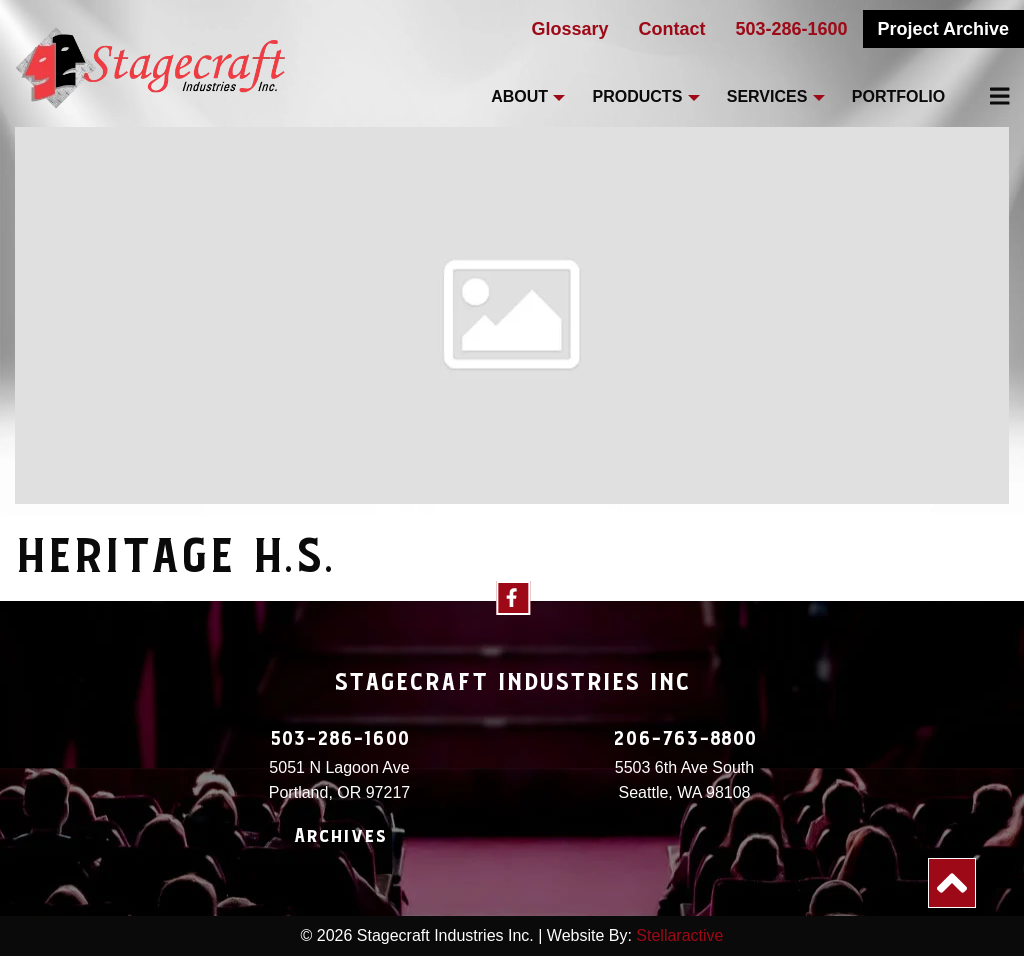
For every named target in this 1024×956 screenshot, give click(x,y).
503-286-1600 (792, 29)
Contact (672, 29)
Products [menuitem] (638, 96)
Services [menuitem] (767, 96)
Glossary (569, 29)
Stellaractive (679, 935)
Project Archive (943, 29)
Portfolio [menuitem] (898, 96)
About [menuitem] (519, 96)
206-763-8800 (685, 739)
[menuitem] (988, 96)
